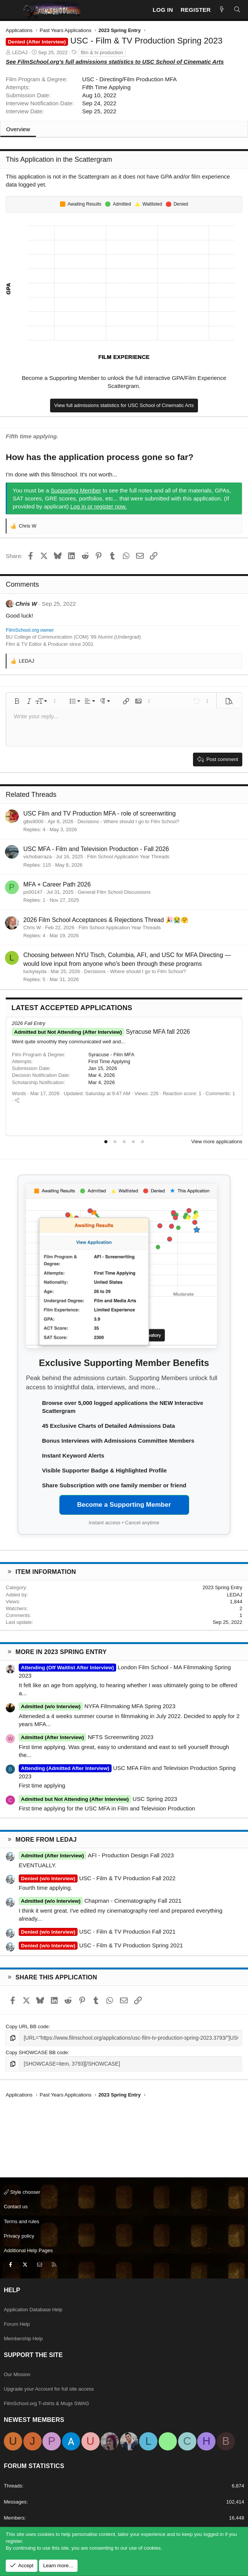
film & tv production (102, 52)
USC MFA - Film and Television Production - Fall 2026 (96, 849)
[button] (17, 701)
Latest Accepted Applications (71, 1008)
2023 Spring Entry (222, 1587)
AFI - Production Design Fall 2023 (96, 1855)
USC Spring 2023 (98, 1799)
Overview (18, 129)
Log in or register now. (98, 506)
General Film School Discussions (114, 892)
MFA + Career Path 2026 (57, 884)
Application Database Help (33, 2309)
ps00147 (32, 892)
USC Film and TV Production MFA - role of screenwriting (99, 813)
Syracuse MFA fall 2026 (101, 1031)
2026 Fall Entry (28, 1023)
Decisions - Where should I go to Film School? (129, 821)
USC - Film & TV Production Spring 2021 (101, 1945)
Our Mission (17, 2374)
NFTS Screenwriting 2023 (86, 1737)
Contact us (16, 2206)
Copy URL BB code (27, 2026)
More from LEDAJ (46, 1839)
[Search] (237, 9)
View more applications (216, 1141)
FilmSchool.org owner (30, 630)
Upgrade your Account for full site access (49, 2389)
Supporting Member (76, 490)
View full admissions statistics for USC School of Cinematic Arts (124, 405)
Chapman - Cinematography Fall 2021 (100, 1900)
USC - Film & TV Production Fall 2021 (97, 1931)
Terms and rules (21, 2221)
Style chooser (22, 2192)
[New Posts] (221, 9)
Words (19, 1093)
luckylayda (35, 971)
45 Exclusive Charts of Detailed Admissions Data (108, 1425)
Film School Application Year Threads (128, 856)
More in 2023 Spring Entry (61, 1652)
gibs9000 (33, 821)
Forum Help (17, 2324)
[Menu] (11, 10)
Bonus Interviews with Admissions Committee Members (118, 1440)
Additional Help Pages (28, 2250)
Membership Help (23, 2338)
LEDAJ (20, 52)
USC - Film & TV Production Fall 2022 (97, 1878)
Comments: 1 (220, 1093)
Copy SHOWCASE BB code (37, 2052)
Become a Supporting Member (124, 1504)
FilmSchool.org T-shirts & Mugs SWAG (46, 2403)
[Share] (17, 1100)
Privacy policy (19, 2236)
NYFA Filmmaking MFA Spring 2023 (97, 1706)
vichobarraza (37, 856)
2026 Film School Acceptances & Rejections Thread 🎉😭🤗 (105, 920)
